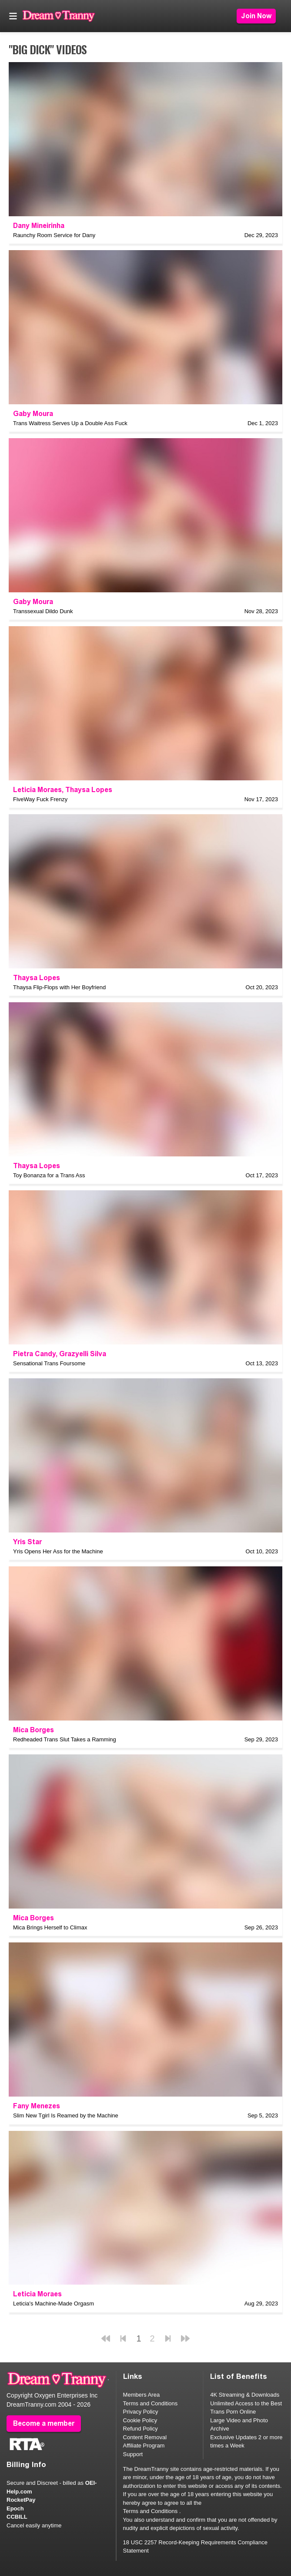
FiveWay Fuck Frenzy (40, 799)
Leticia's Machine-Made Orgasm (53, 2303)
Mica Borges (33, 1730)
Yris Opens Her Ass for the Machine (58, 1551)
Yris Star (27, 1542)
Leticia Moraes (37, 790)
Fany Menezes (36, 2106)
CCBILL (17, 2516)
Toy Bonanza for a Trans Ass (49, 1175)
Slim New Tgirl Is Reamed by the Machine (65, 2115)
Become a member (43, 2423)
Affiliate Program (144, 2445)
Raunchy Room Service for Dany (54, 235)
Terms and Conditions (150, 2403)
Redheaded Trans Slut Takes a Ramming (64, 1739)
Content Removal (145, 2437)
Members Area (141, 2394)
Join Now (256, 16)
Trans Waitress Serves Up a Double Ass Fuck (70, 423)
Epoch (15, 2508)
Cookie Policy (140, 2420)
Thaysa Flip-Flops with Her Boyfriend (59, 987)
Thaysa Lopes (88, 790)
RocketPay (21, 2500)
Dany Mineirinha (38, 225)
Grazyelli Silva (82, 1354)
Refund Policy (140, 2428)
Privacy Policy (140, 2411)
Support (133, 2454)
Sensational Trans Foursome (49, 1363)
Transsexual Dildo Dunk (43, 611)
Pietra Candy (34, 1354)
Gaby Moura (33, 414)
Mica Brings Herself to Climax (50, 1927)
